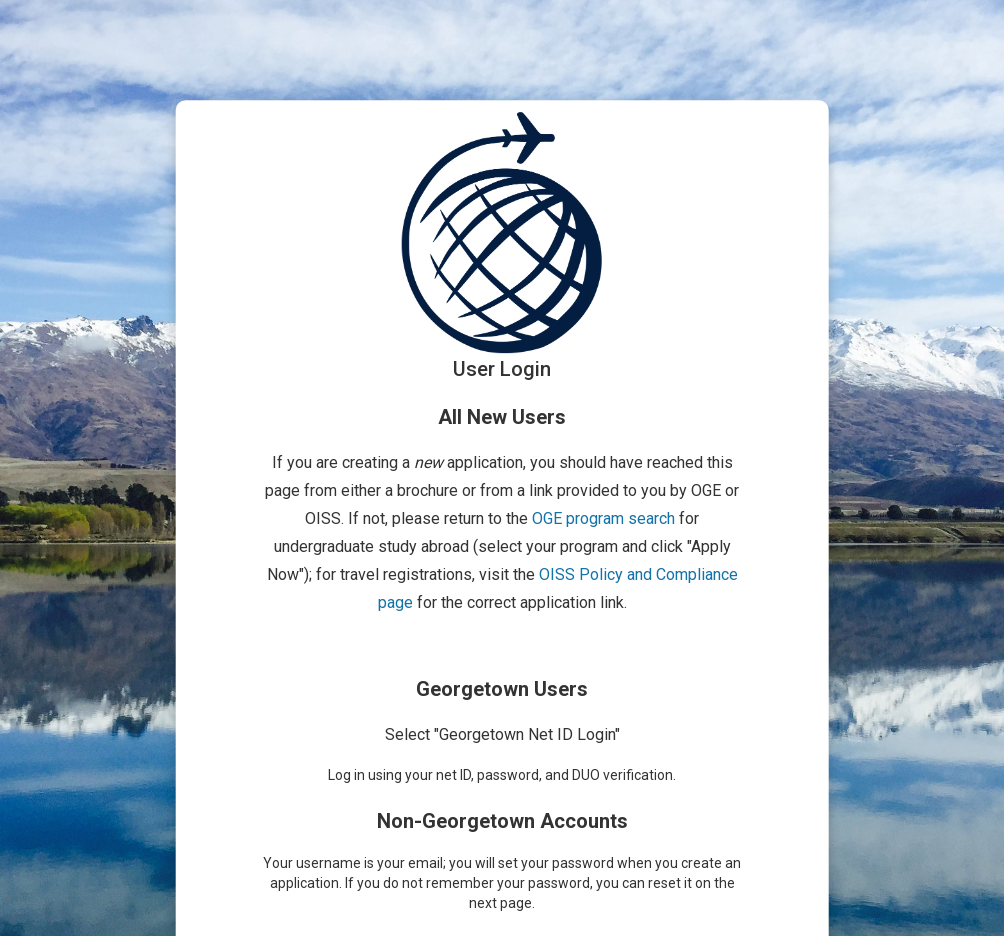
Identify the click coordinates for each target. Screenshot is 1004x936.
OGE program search (603, 518)
